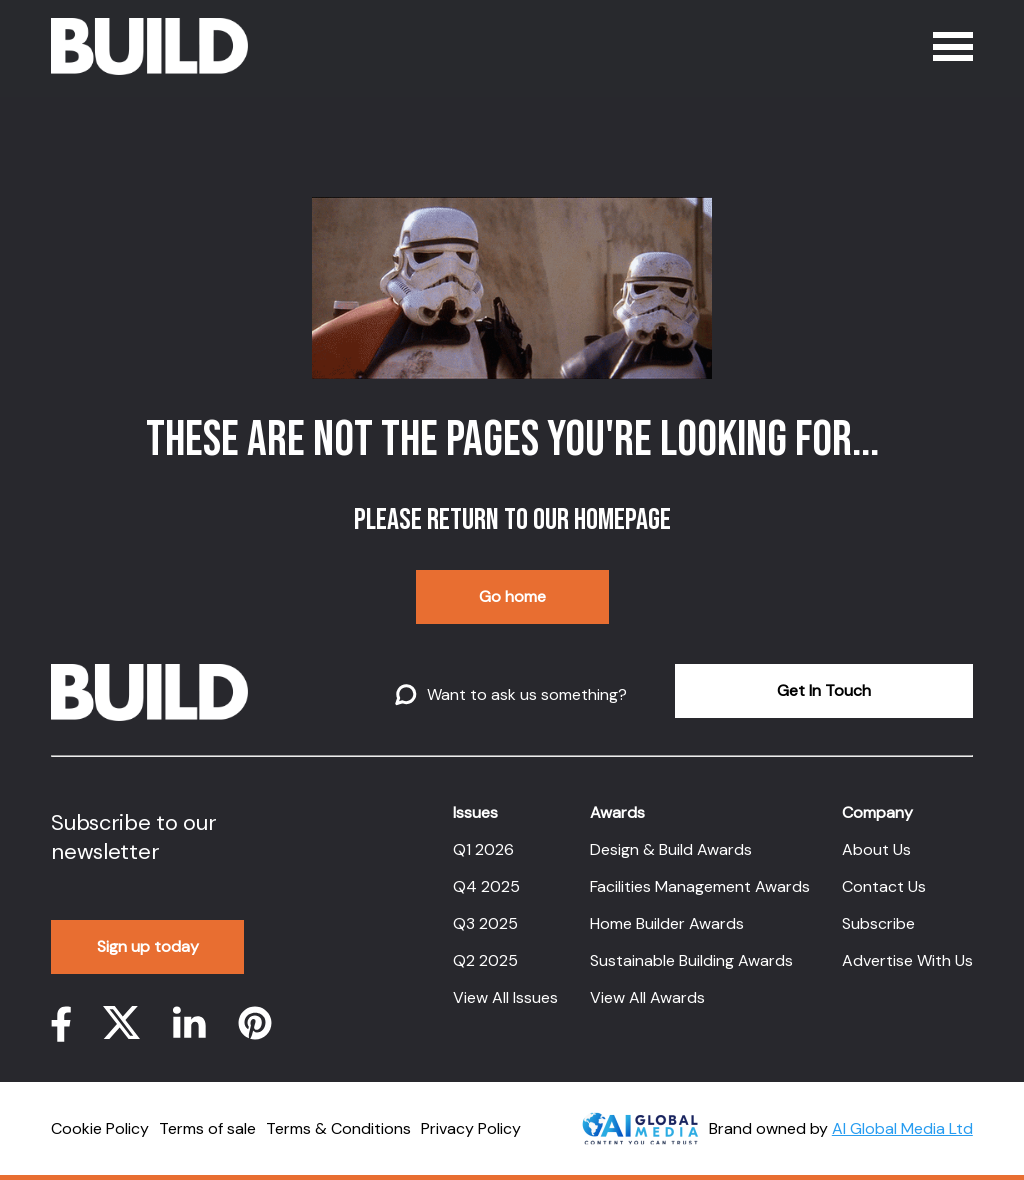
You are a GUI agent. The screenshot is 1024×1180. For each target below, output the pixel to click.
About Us (876, 849)
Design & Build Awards (671, 849)
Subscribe (878, 923)
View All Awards (647, 997)
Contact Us (884, 886)
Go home (512, 596)
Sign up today (148, 946)
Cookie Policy (100, 1128)
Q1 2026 (483, 849)
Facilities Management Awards (700, 886)
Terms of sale (207, 1128)
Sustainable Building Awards (691, 960)
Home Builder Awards (667, 923)
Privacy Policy (471, 1128)
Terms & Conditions (338, 1128)
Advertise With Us (907, 960)
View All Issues (505, 997)
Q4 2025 (486, 886)
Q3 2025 (485, 923)
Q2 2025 (485, 960)
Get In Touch (824, 690)
